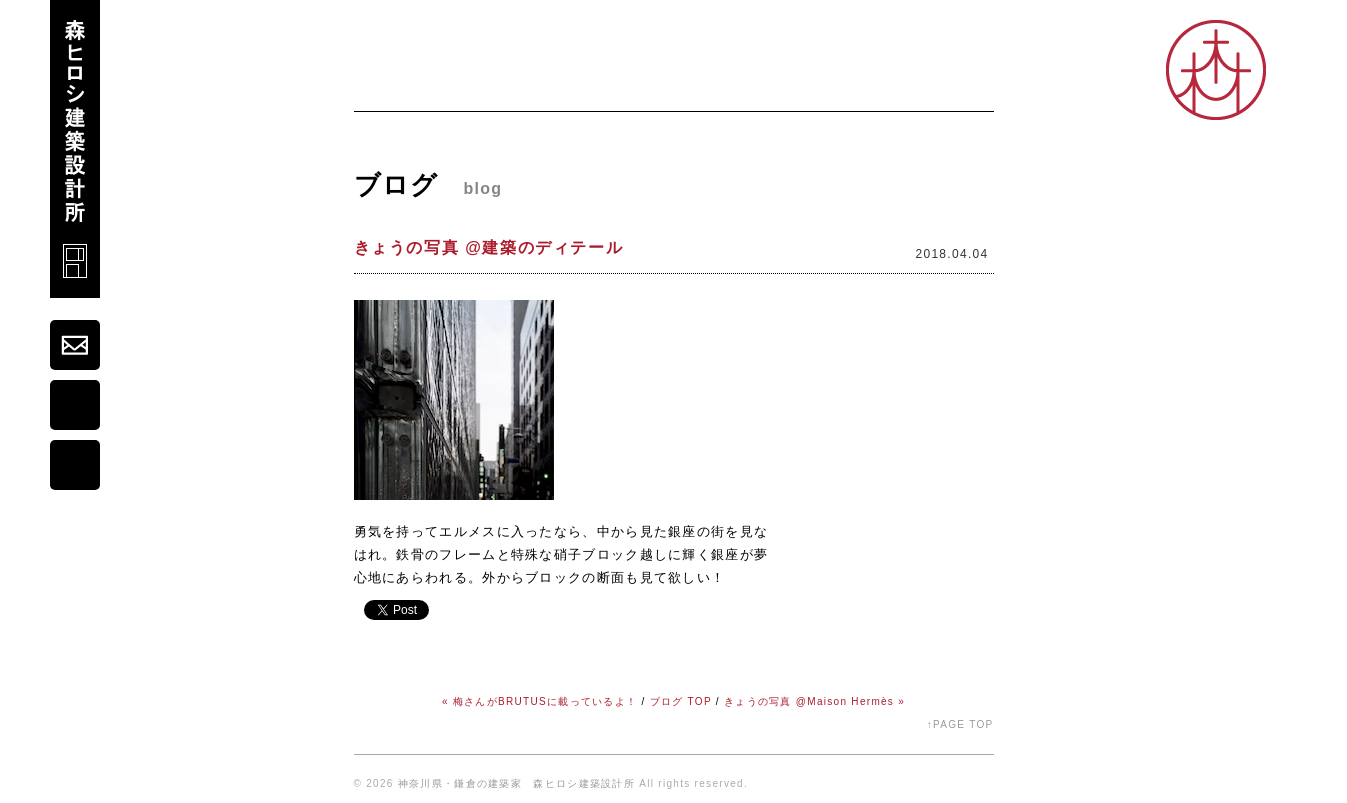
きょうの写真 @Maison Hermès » (814, 701)
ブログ (667, 86)
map (75, 405)
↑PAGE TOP (960, 724)
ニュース (473, 86)
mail (75, 345)
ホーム (386, 86)
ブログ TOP (681, 701)
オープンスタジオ (936, 86)
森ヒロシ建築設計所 (75, 149)
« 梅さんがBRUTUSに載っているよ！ (539, 701)
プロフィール (573, 86)
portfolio (75, 465)
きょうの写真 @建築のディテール (489, 247)
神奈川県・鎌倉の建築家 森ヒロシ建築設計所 (516, 783)
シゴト (830, 86)
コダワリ (749, 86)
